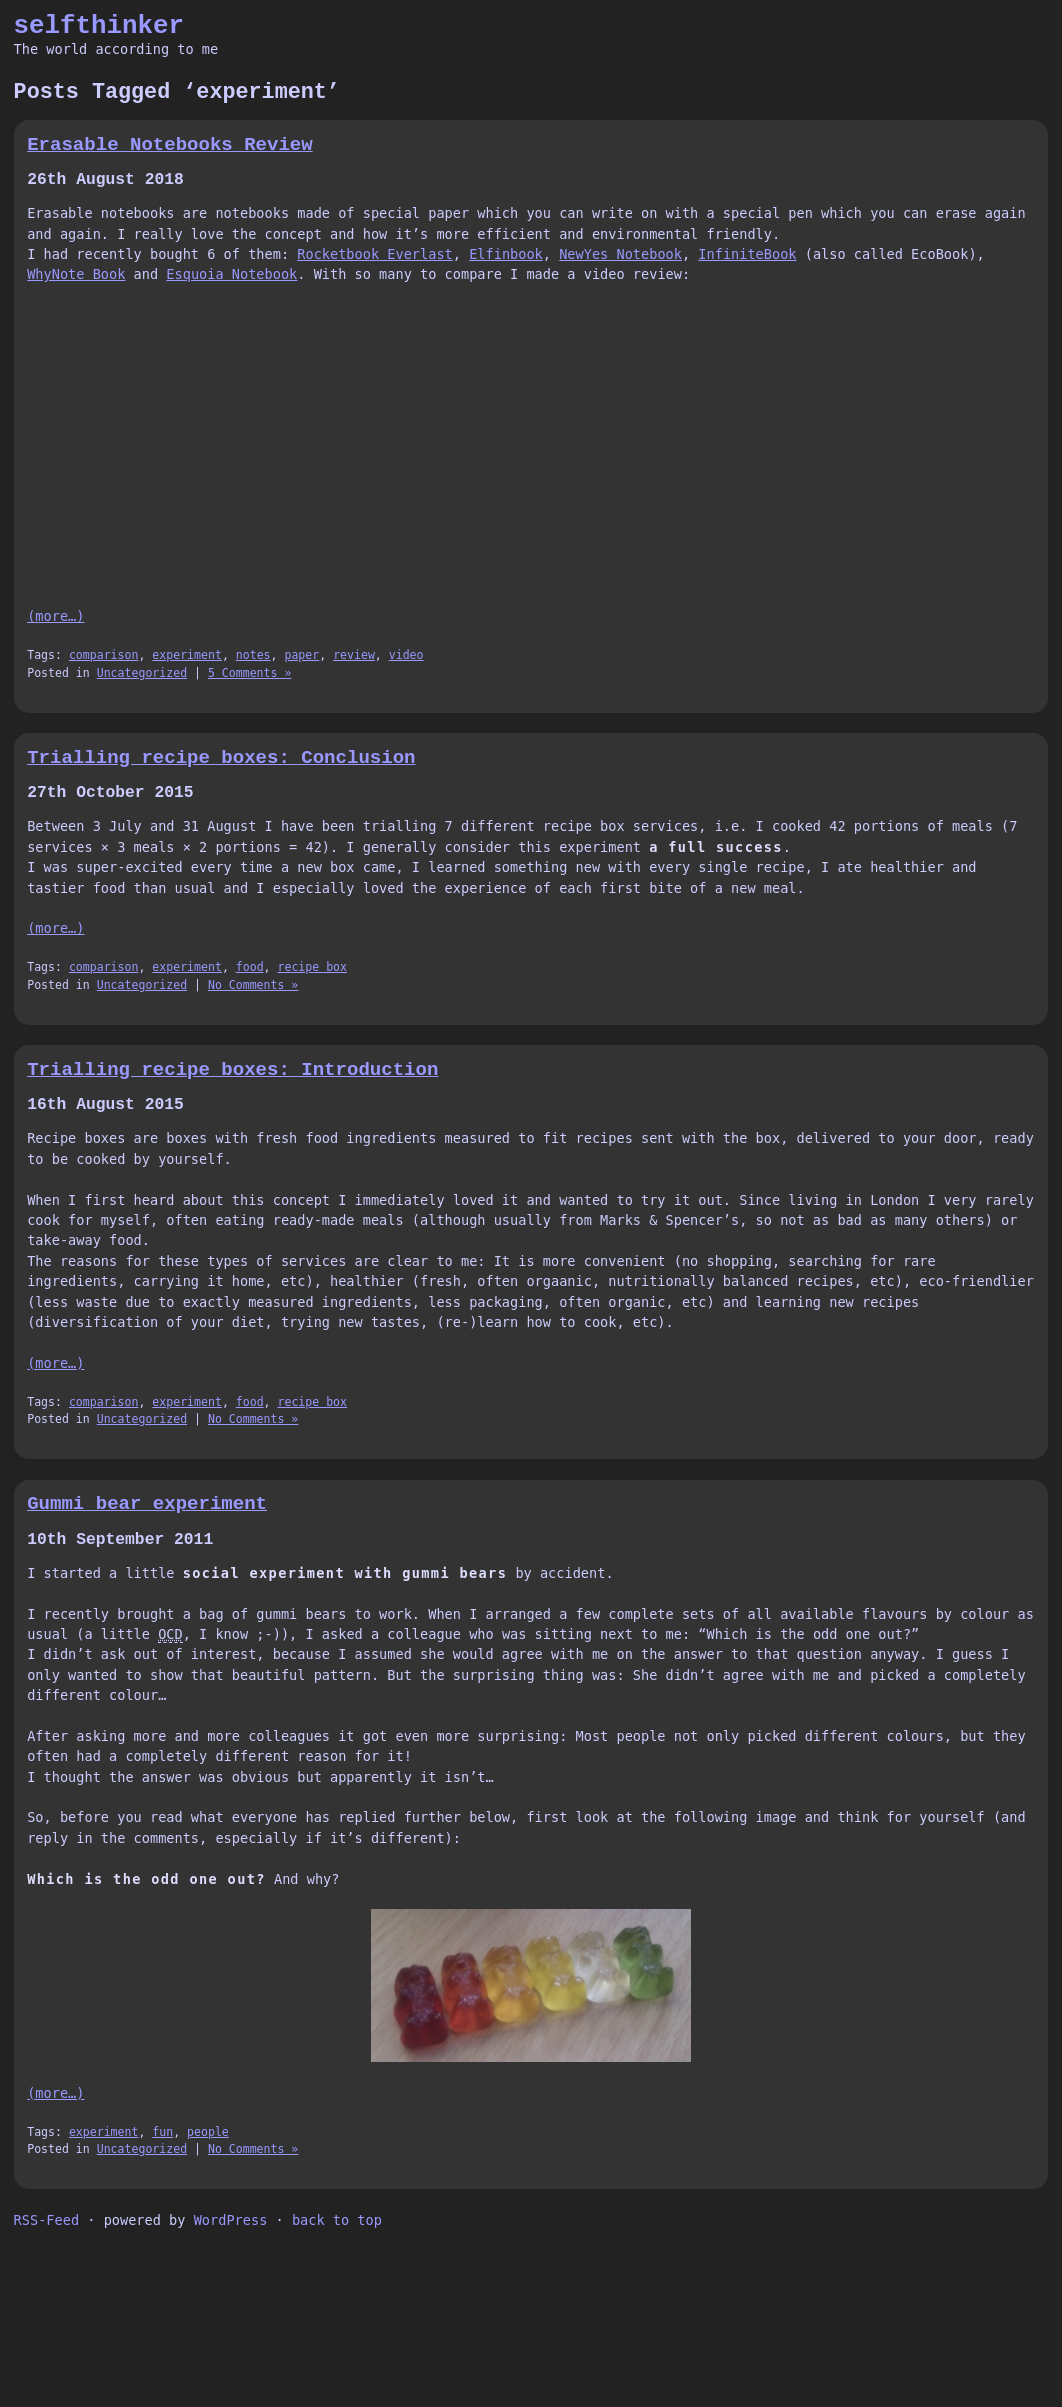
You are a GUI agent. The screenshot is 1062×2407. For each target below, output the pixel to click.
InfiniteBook (747, 254)
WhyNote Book (76, 274)
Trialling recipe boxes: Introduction (232, 1070)
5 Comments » (249, 673)
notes (253, 655)
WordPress (231, 2220)
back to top (337, 2220)
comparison (104, 655)
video (406, 655)
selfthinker (99, 26)
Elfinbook (506, 254)
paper (301, 655)
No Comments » (253, 985)
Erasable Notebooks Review (170, 145)
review (354, 655)
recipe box (313, 967)
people (208, 2132)
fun (162, 2132)
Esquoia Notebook (231, 274)
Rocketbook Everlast (375, 254)
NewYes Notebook (620, 254)
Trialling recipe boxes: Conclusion (221, 758)
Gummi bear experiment (147, 1504)
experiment (187, 655)
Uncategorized (142, 673)
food (250, 967)
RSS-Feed (46, 2220)
